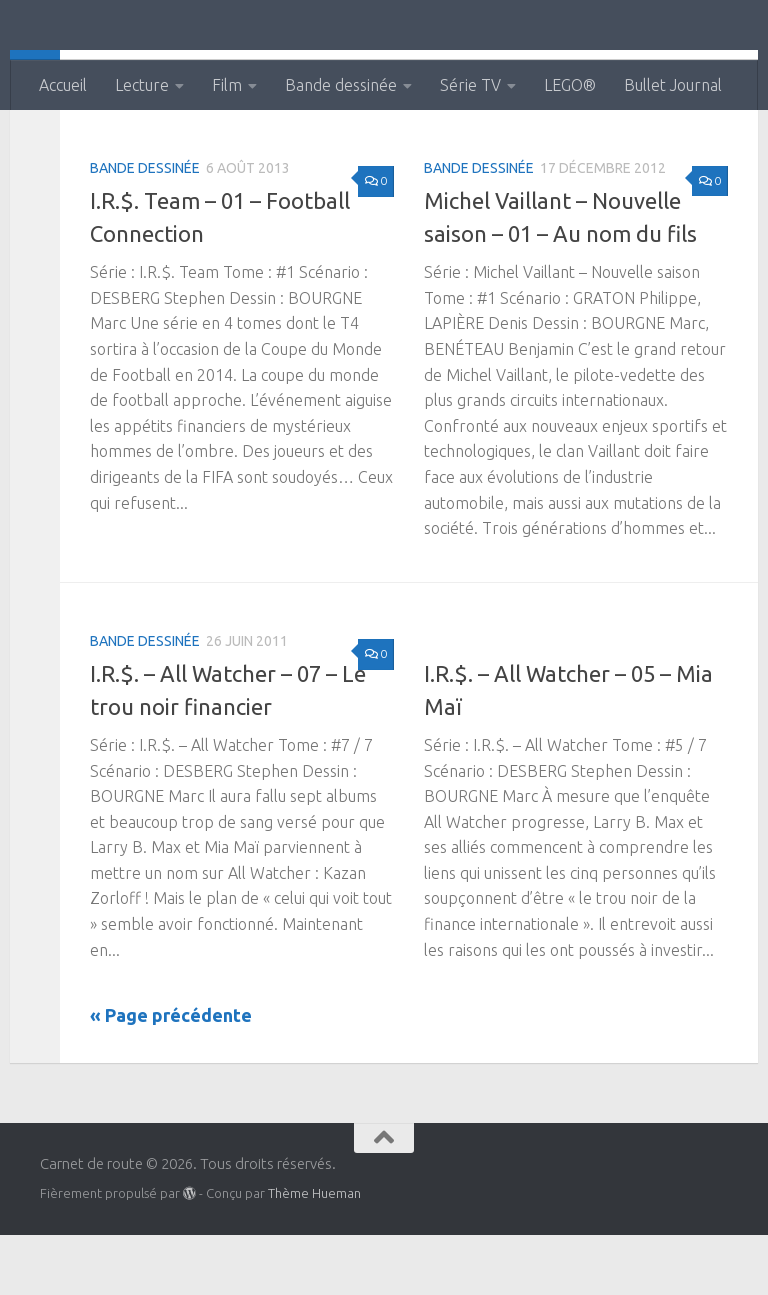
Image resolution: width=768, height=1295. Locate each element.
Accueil (63, 85)
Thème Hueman (314, 1253)
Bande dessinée (341, 85)
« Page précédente (171, 1075)
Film (227, 85)
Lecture (142, 85)
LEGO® (570, 85)
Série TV (470, 85)
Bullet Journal (673, 85)
